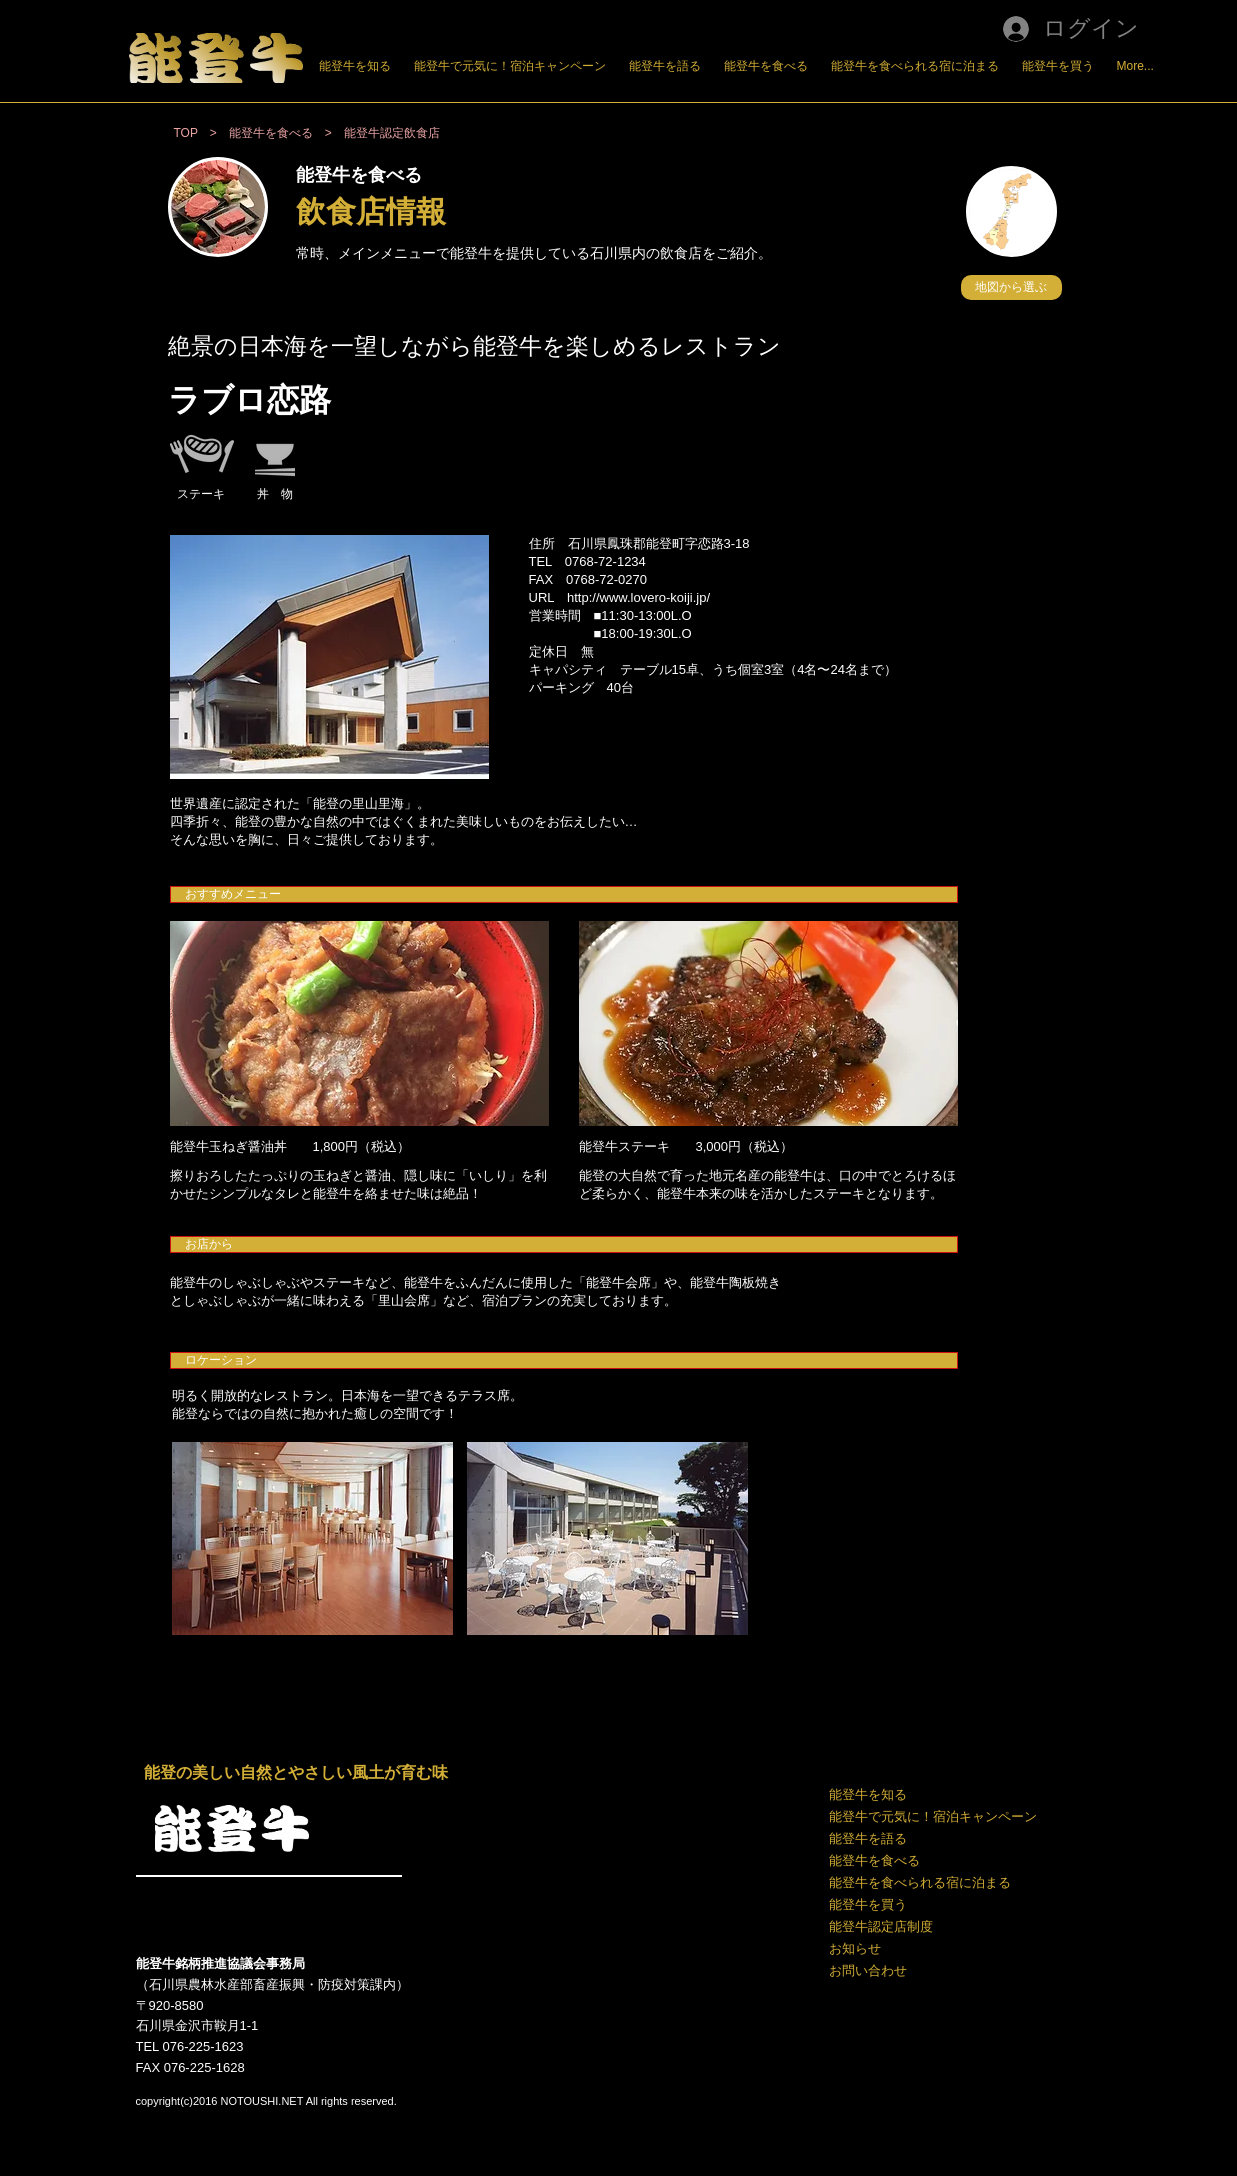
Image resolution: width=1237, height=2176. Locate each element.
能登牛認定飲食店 (392, 133)
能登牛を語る (868, 1838)
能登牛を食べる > (286, 133)
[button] (1011, 287)
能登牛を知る (868, 1794)
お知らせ (855, 1948)
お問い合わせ (868, 1970)
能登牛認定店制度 (881, 1926)
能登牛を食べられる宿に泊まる (920, 1882)
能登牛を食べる (874, 1860)
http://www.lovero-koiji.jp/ (638, 597)
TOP (186, 133)
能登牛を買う (868, 1904)
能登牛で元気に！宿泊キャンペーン (931, 1816)
